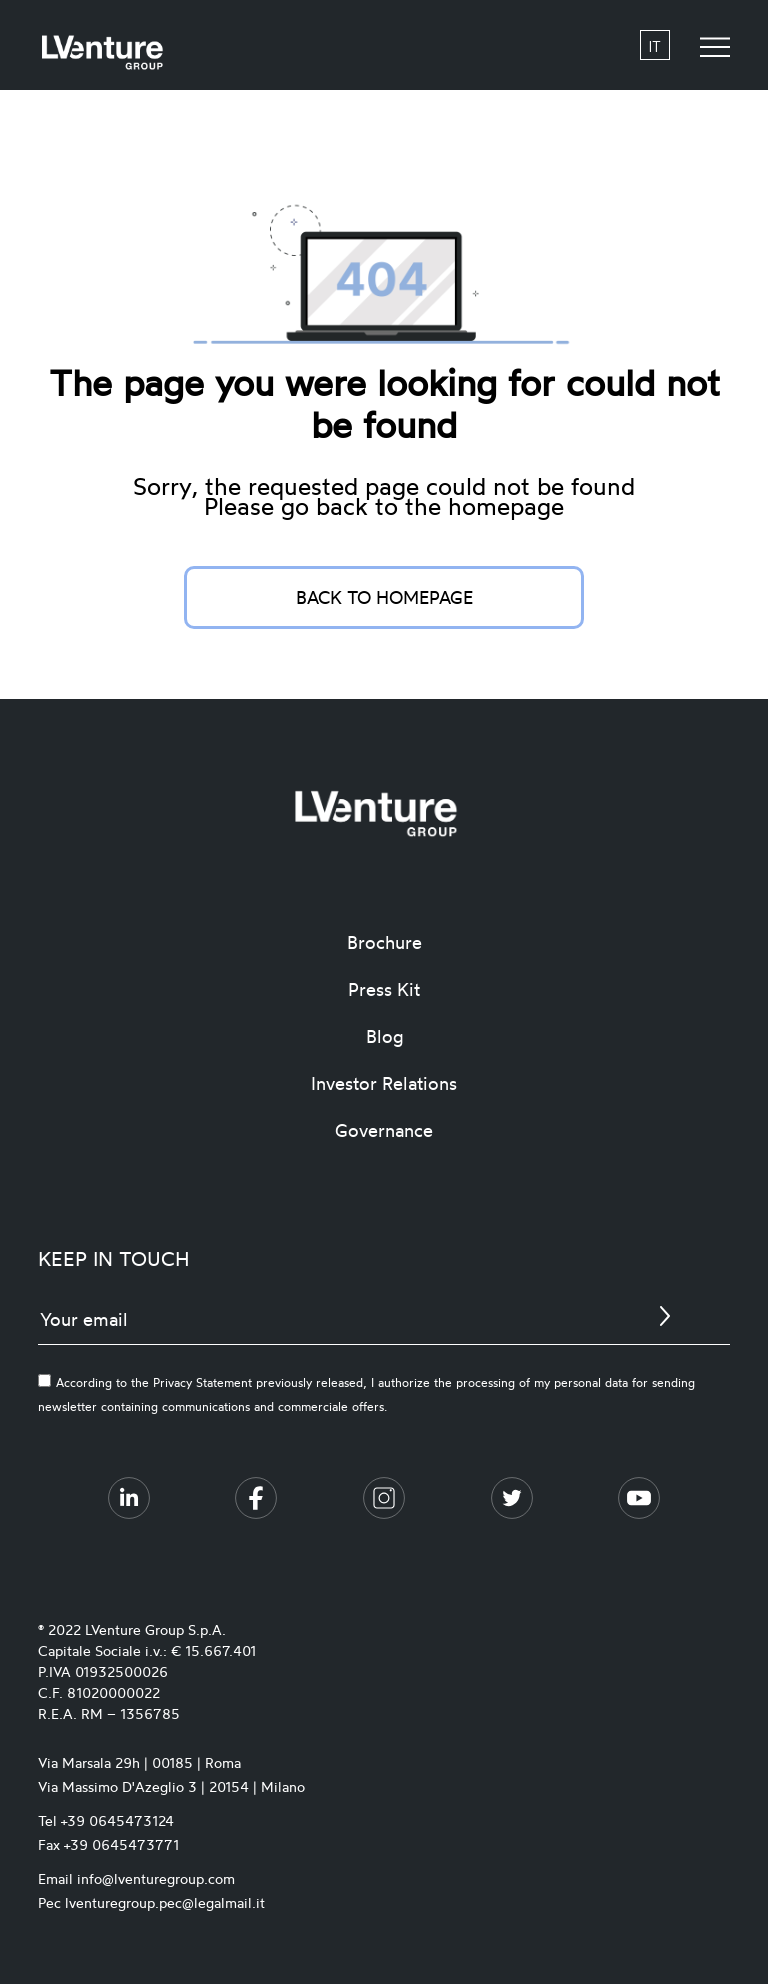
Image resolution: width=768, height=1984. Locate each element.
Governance (384, 1130)
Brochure (384, 942)
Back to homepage (384, 597)
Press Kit (384, 989)
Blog (384, 1036)
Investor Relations (384, 1083)
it (654, 45)
